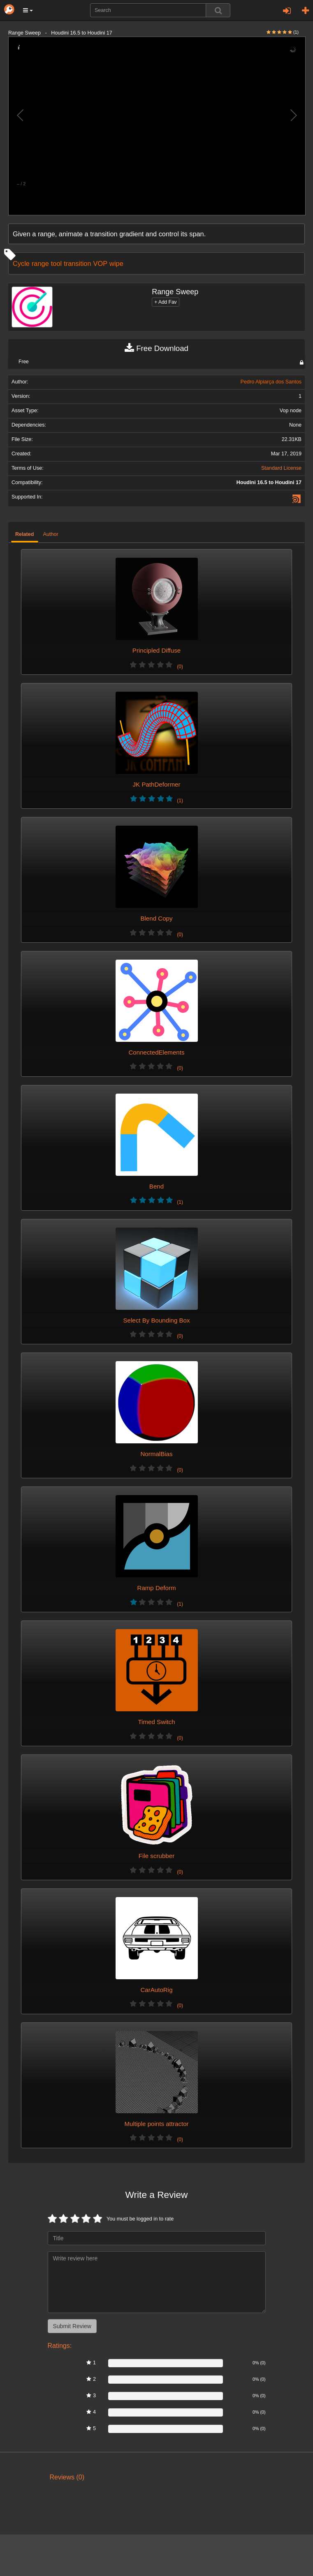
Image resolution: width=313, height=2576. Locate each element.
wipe (116, 263)
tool (56, 263)
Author (50, 534)
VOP (100, 263)
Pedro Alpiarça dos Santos (271, 382)
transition (77, 263)
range (40, 263)
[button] (28, 10)
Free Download (156, 348)
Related (24, 534)
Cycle (21, 263)
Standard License (281, 468)
